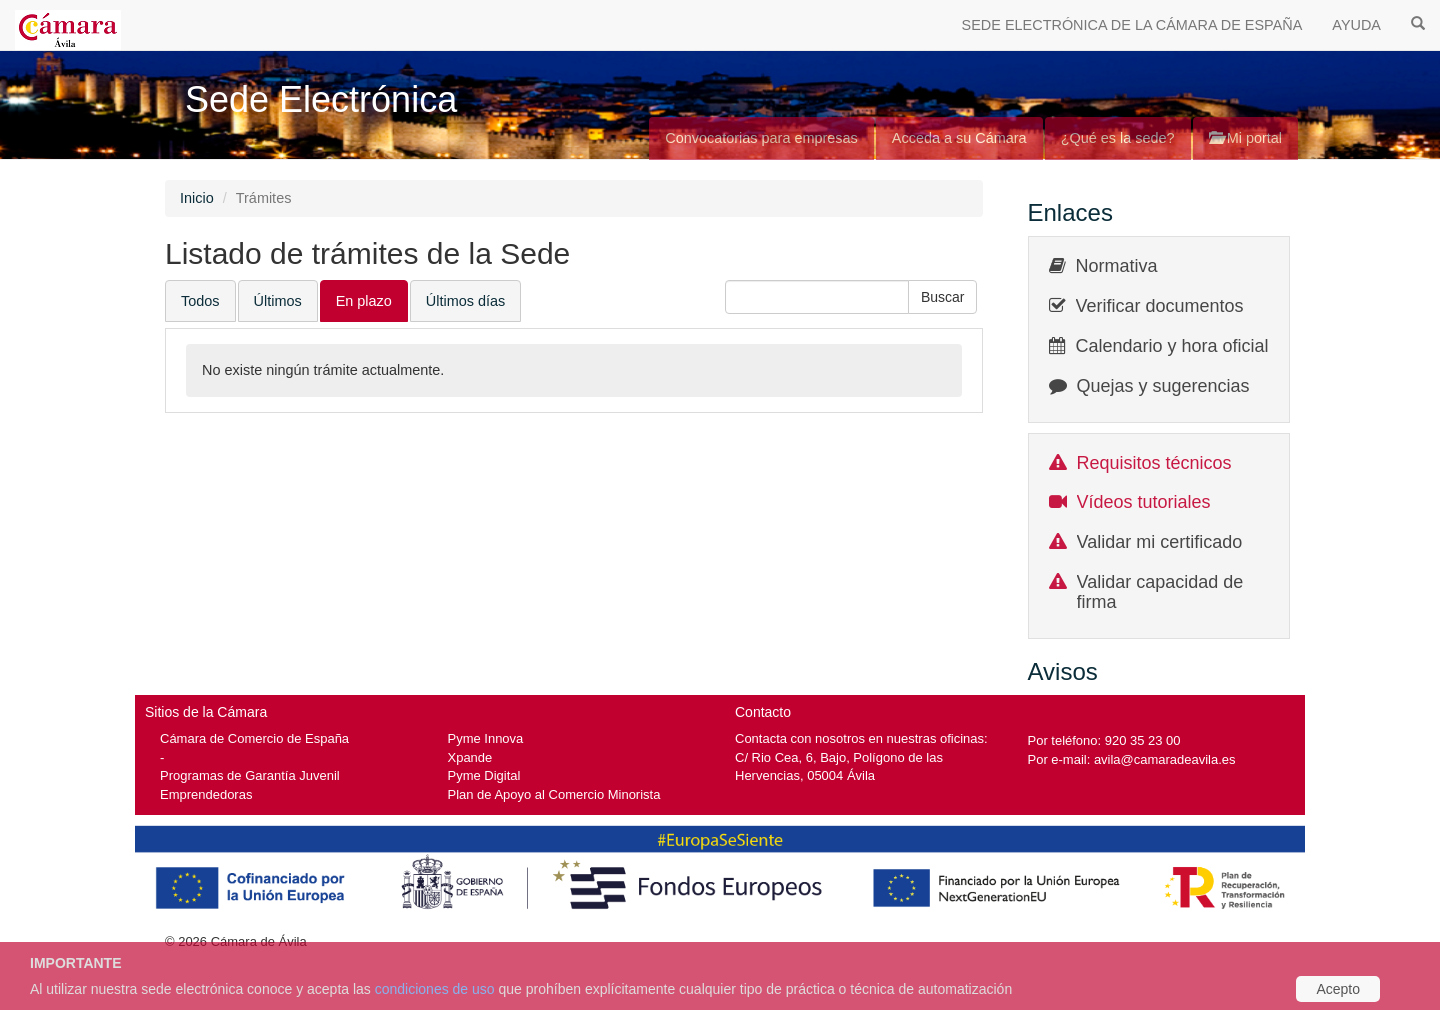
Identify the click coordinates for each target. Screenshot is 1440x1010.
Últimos (278, 301)
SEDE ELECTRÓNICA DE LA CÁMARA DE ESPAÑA (1132, 25)
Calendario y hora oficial (1172, 346)
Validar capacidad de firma (1160, 592)
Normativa (1117, 266)
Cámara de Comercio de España (254, 738)
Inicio (197, 198)
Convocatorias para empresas (761, 138)
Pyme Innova (486, 738)
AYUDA (1356, 25)
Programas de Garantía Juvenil (250, 775)
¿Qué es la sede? (1118, 138)
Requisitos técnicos (1154, 463)
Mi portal (1245, 138)
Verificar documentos (1160, 306)
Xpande (470, 757)
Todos (200, 301)
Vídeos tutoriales (1144, 502)
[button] (943, 297)
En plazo (364, 301)
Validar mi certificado (1160, 542)
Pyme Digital (484, 775)
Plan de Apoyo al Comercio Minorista (554, 794)
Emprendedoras (206, 794)
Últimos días (465, 301)
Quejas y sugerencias (1163, 386)
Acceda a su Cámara (959, 138)
